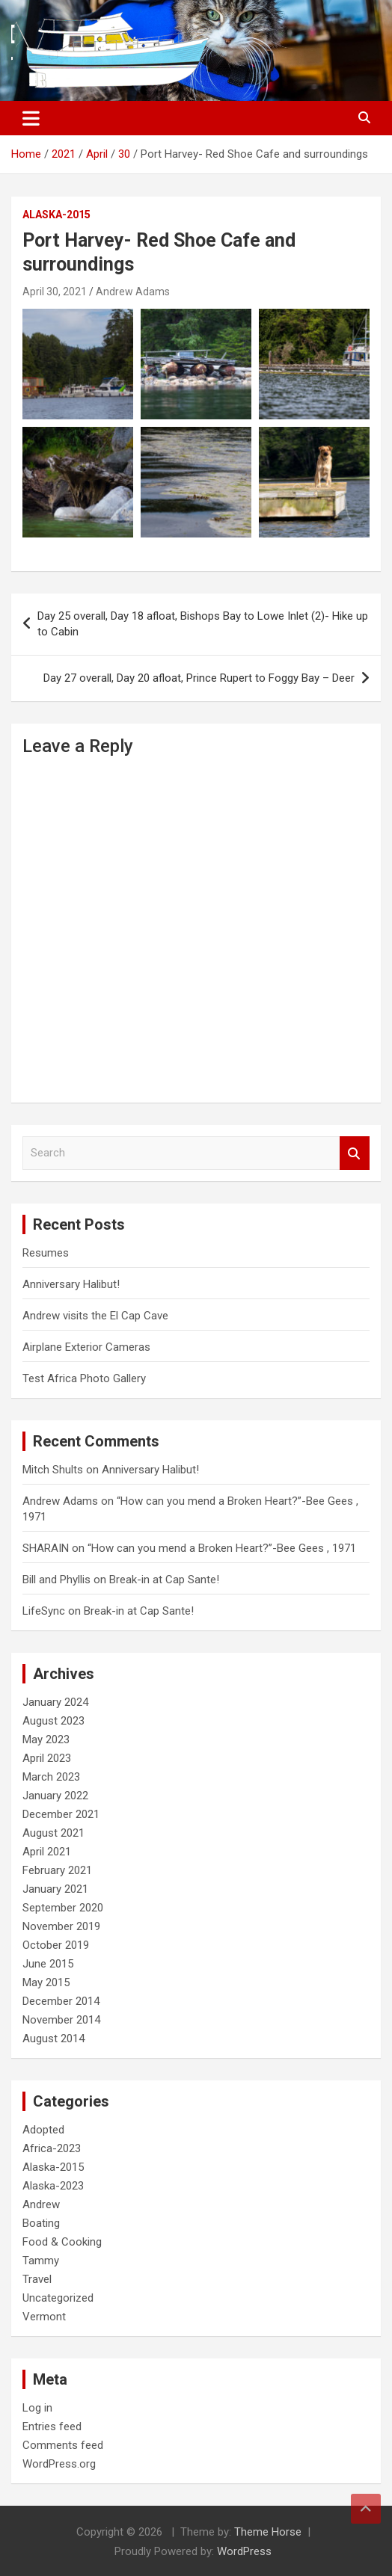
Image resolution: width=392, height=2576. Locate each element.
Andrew (41, 2204)
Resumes (45, 1253)
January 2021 (55, 1889)
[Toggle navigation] (31, 118)
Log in (37, 2408)
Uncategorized (58, 2298)
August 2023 (53, 1721)
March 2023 (51, 1777)
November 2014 (61, 2020)
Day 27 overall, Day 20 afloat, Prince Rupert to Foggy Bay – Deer (199, 678)
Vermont (44, 2316)
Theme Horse (267, 2532)
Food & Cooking (62, 2242)
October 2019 (55, 1945)
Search (355, 1153)
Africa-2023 (51, 2148)
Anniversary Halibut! (71, 1284)
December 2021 (60, 1814)
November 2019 (61, 1926)
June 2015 (47, 1963)
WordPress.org (59, 2464)
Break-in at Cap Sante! (164, 1579)
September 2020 (62, 1907)
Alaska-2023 (53, 2186)
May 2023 (46, 1739)
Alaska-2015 (56, 215)
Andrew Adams (133, 292)
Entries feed (52, 2426)
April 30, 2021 (54, 292)
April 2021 (46, 1851)
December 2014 (60, 2001)
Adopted (43, 2129)
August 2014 (53, 2038)
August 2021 (53, 1833)
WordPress (244, 2551)
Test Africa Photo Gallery (84, 1378)
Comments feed (62, 2445)
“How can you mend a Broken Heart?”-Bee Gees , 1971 (222, 1548)
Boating (41, 2223)
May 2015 (46, 1982)
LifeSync (43, 1611)
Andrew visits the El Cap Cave (95, 1315)
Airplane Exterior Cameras (86, 1347)
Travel (37, 2279)
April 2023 (46, 1758)
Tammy (40, 2260)
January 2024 (55, 1702)
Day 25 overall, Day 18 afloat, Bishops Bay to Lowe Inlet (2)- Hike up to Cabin (202, 623)
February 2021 (57, 1870)
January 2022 (55, 1795)
